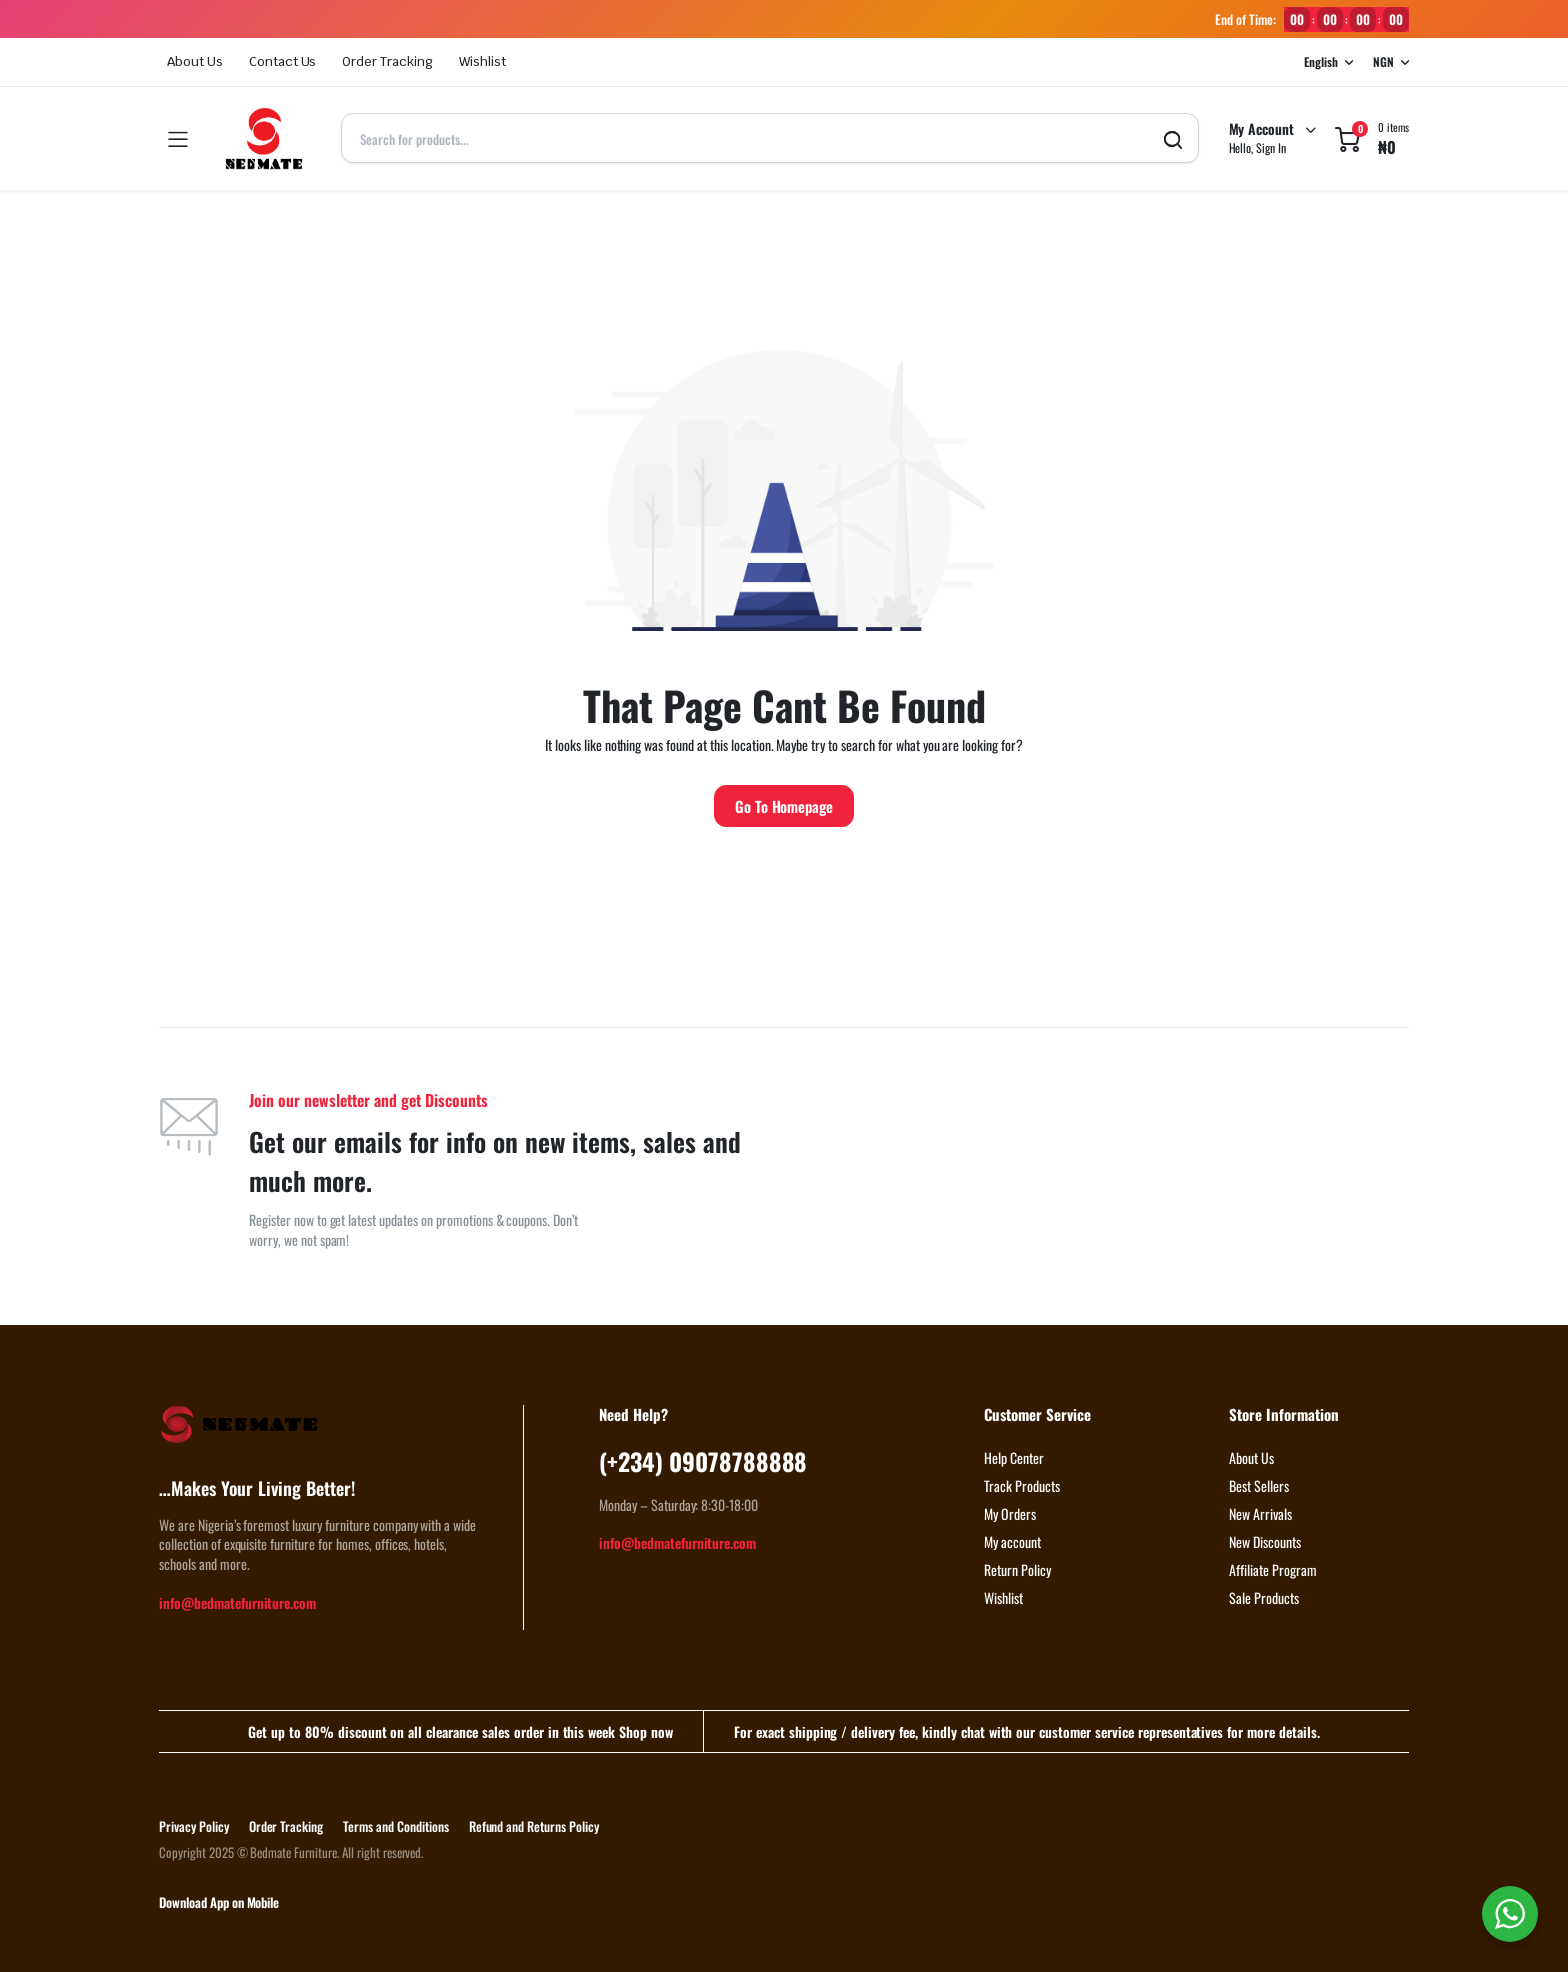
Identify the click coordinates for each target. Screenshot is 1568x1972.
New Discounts (1265, 1541)
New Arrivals (1260, 1513)
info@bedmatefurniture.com (237, 1602)
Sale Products (1264, 1597)
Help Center (1014, 1457)
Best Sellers (1259, 1485)
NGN (1383, 61)
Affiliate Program (1273, 1569)
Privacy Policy (194, 1826)
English (1321, 61)
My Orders (1010, 1513)
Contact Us (283, 61)
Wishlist (482, 61)
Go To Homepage (784, 806)
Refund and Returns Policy (534, 1826)
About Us (195, 61)
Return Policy (1017, 1569)
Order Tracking (387, 61)
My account (1012, 1541)
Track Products (1022, 1485)
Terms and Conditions (395, 1826)
